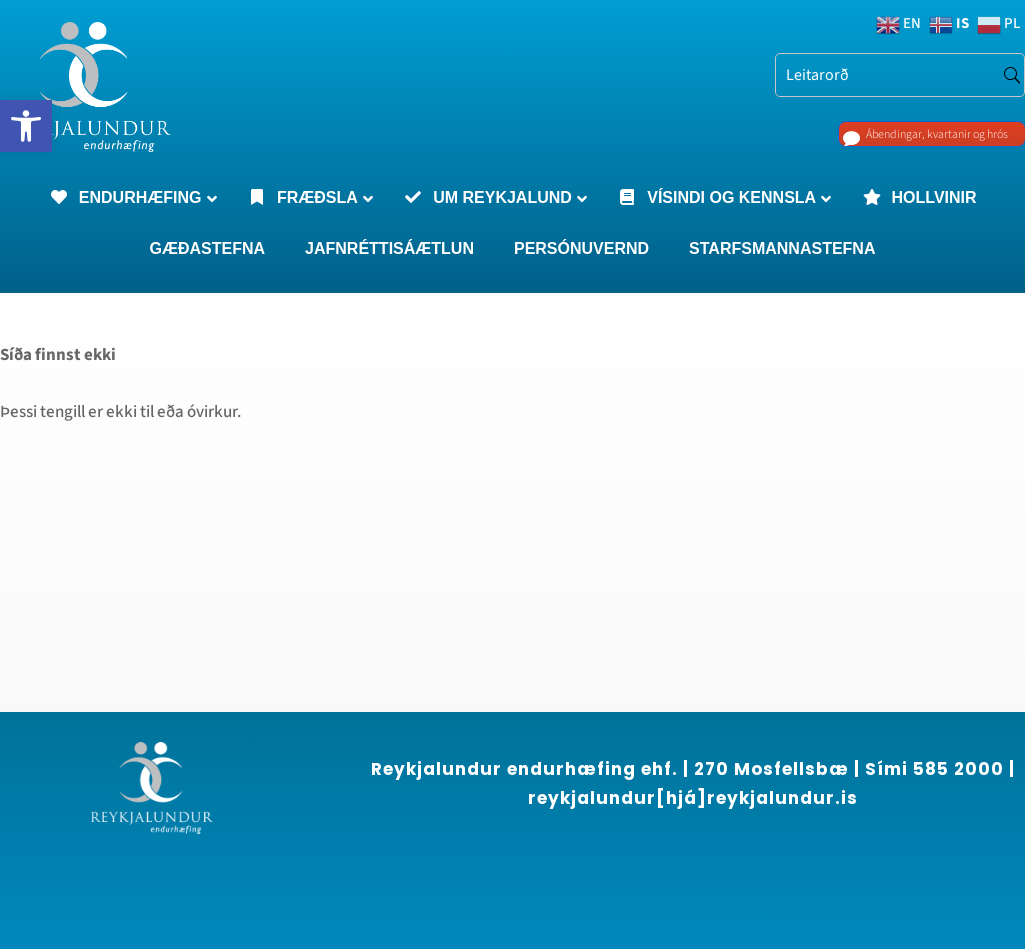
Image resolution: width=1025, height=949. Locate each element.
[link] (26, 126)
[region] (260, 768)
